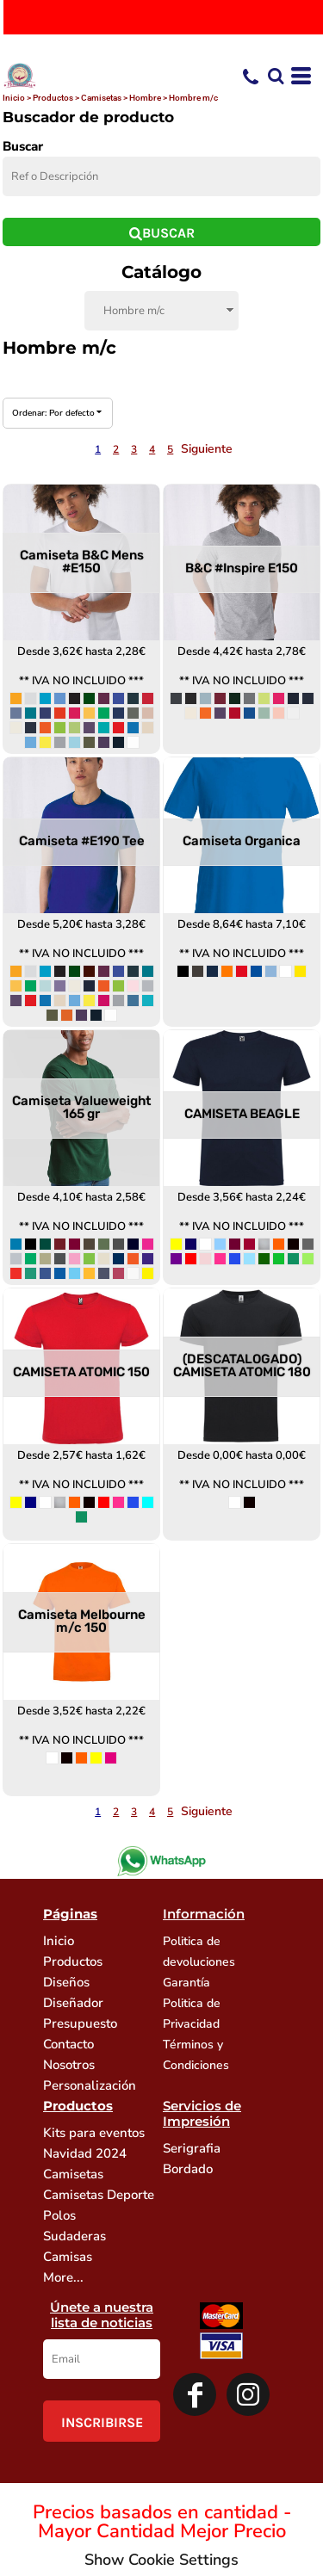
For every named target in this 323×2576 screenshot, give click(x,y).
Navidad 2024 (85, 2153)
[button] (275, 75)
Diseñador (73, 2002)
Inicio (14, 97)
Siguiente (207, 449)
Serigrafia (192, 2148)
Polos (59, 2215)
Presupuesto (80, 2023)
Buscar (23, 146)
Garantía (186, 1982)
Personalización (89, 2085)
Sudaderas (74, 2236)
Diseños (66, 1982)
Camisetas (101, 97)
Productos (53, 97)
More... (63, 2277)
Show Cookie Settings (161, 2559)
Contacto (68, 2044)
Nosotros (69, 2064)
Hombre (145, 97)
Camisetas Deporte (98, 2194)
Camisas (67, 2256)
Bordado (188, 2169)
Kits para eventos (94, 2132)
